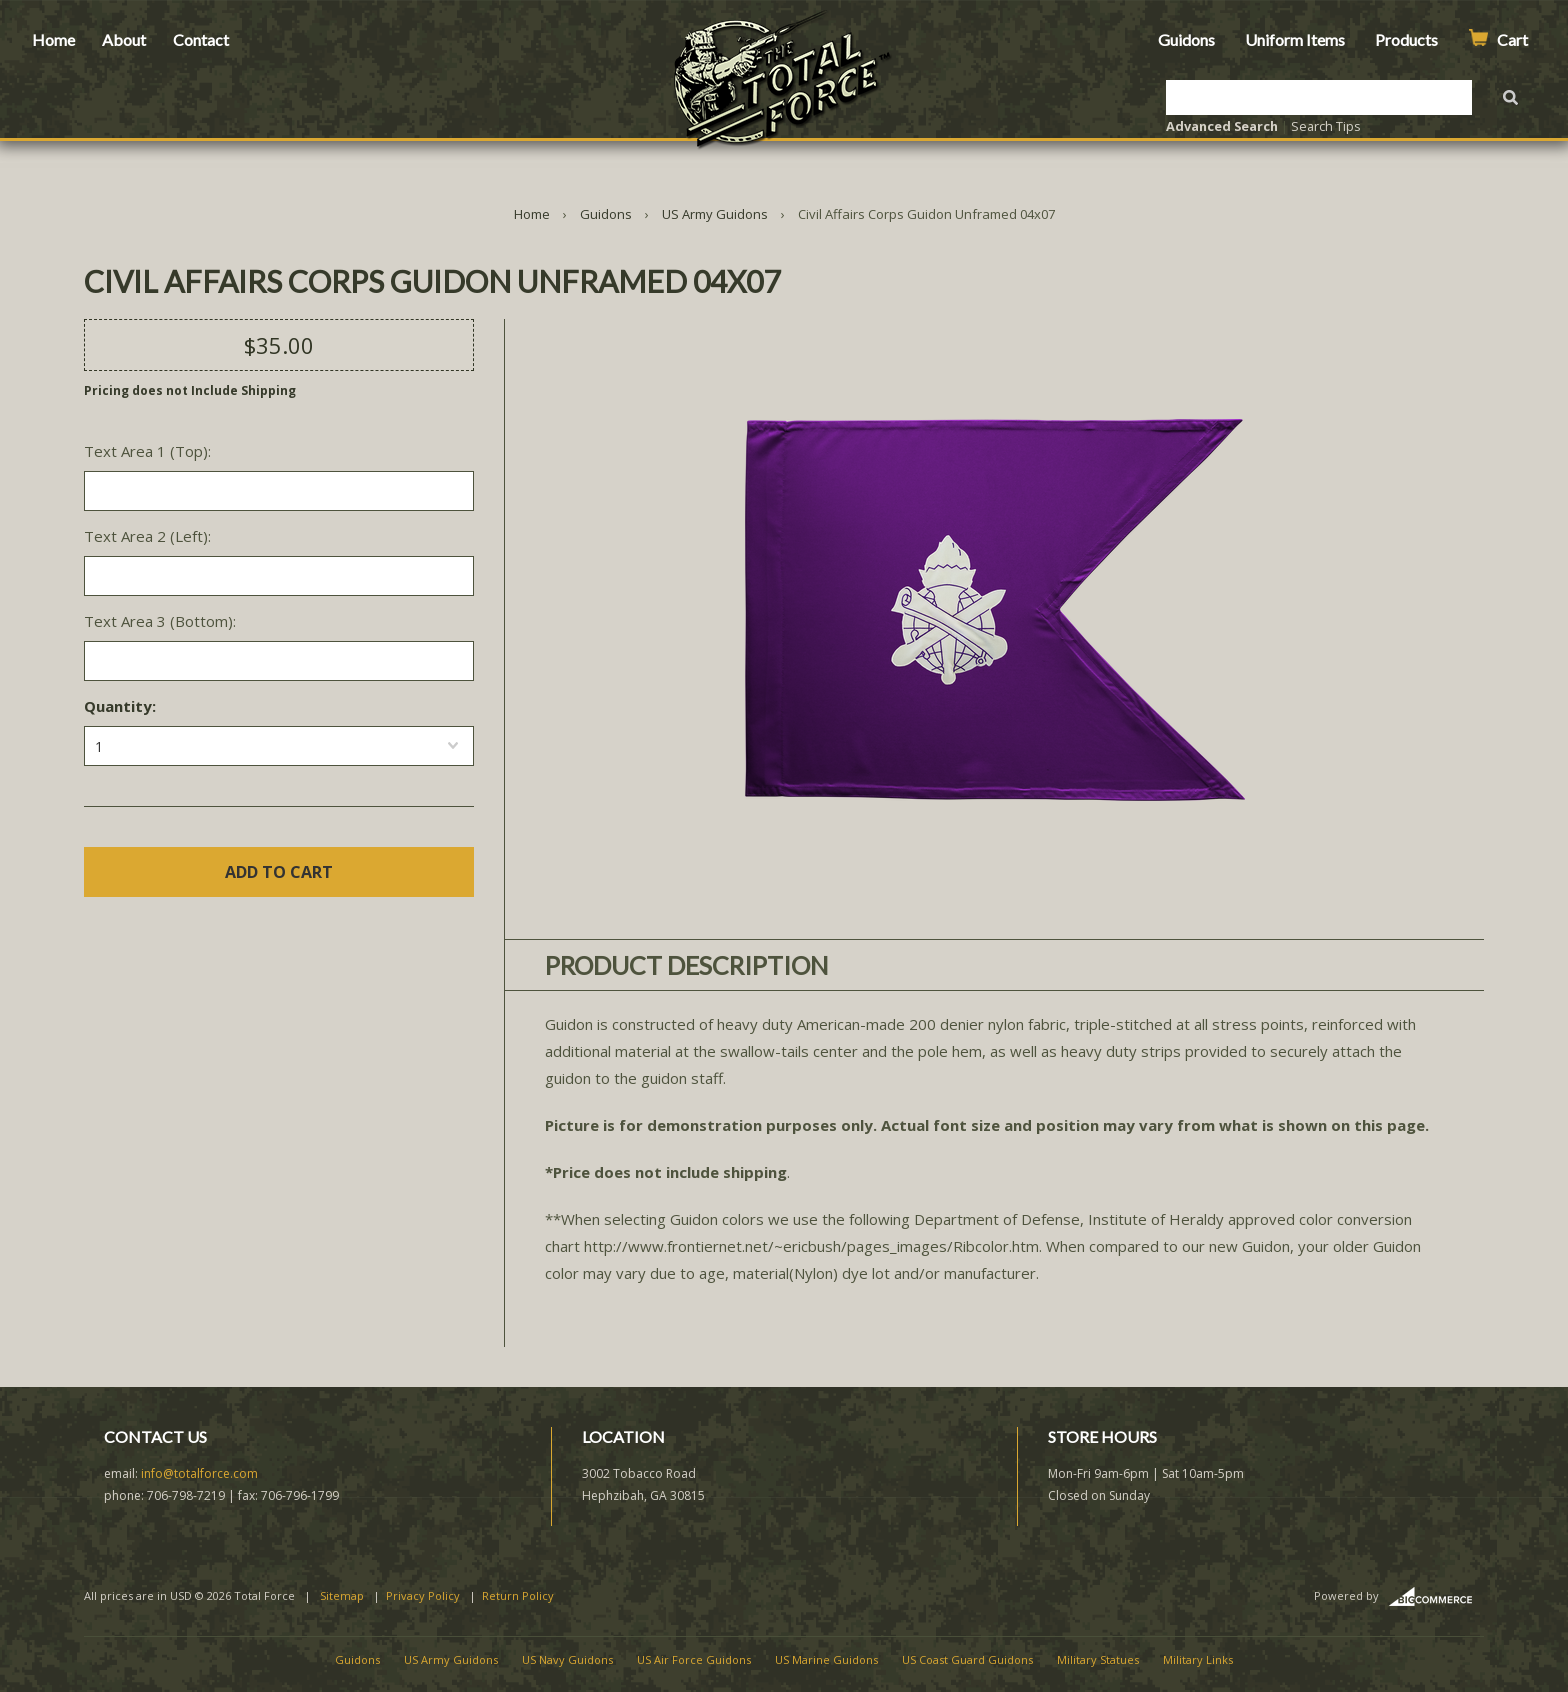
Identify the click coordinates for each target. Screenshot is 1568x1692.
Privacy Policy (423, 1595)
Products (1406, 39)
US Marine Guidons (826, 1659)
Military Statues (1098, 1659)
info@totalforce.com (199, 1473)
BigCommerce (1436, 1597)
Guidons (1186, 39)
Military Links (1198, 1659)
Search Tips (1326, 126)
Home (53, 39)
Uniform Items (1295, 39)
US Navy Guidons (567, 1659)
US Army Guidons (715, 214)
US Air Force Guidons (694, 1659)
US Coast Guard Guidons (967, 1659)
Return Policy (518, 1595)
